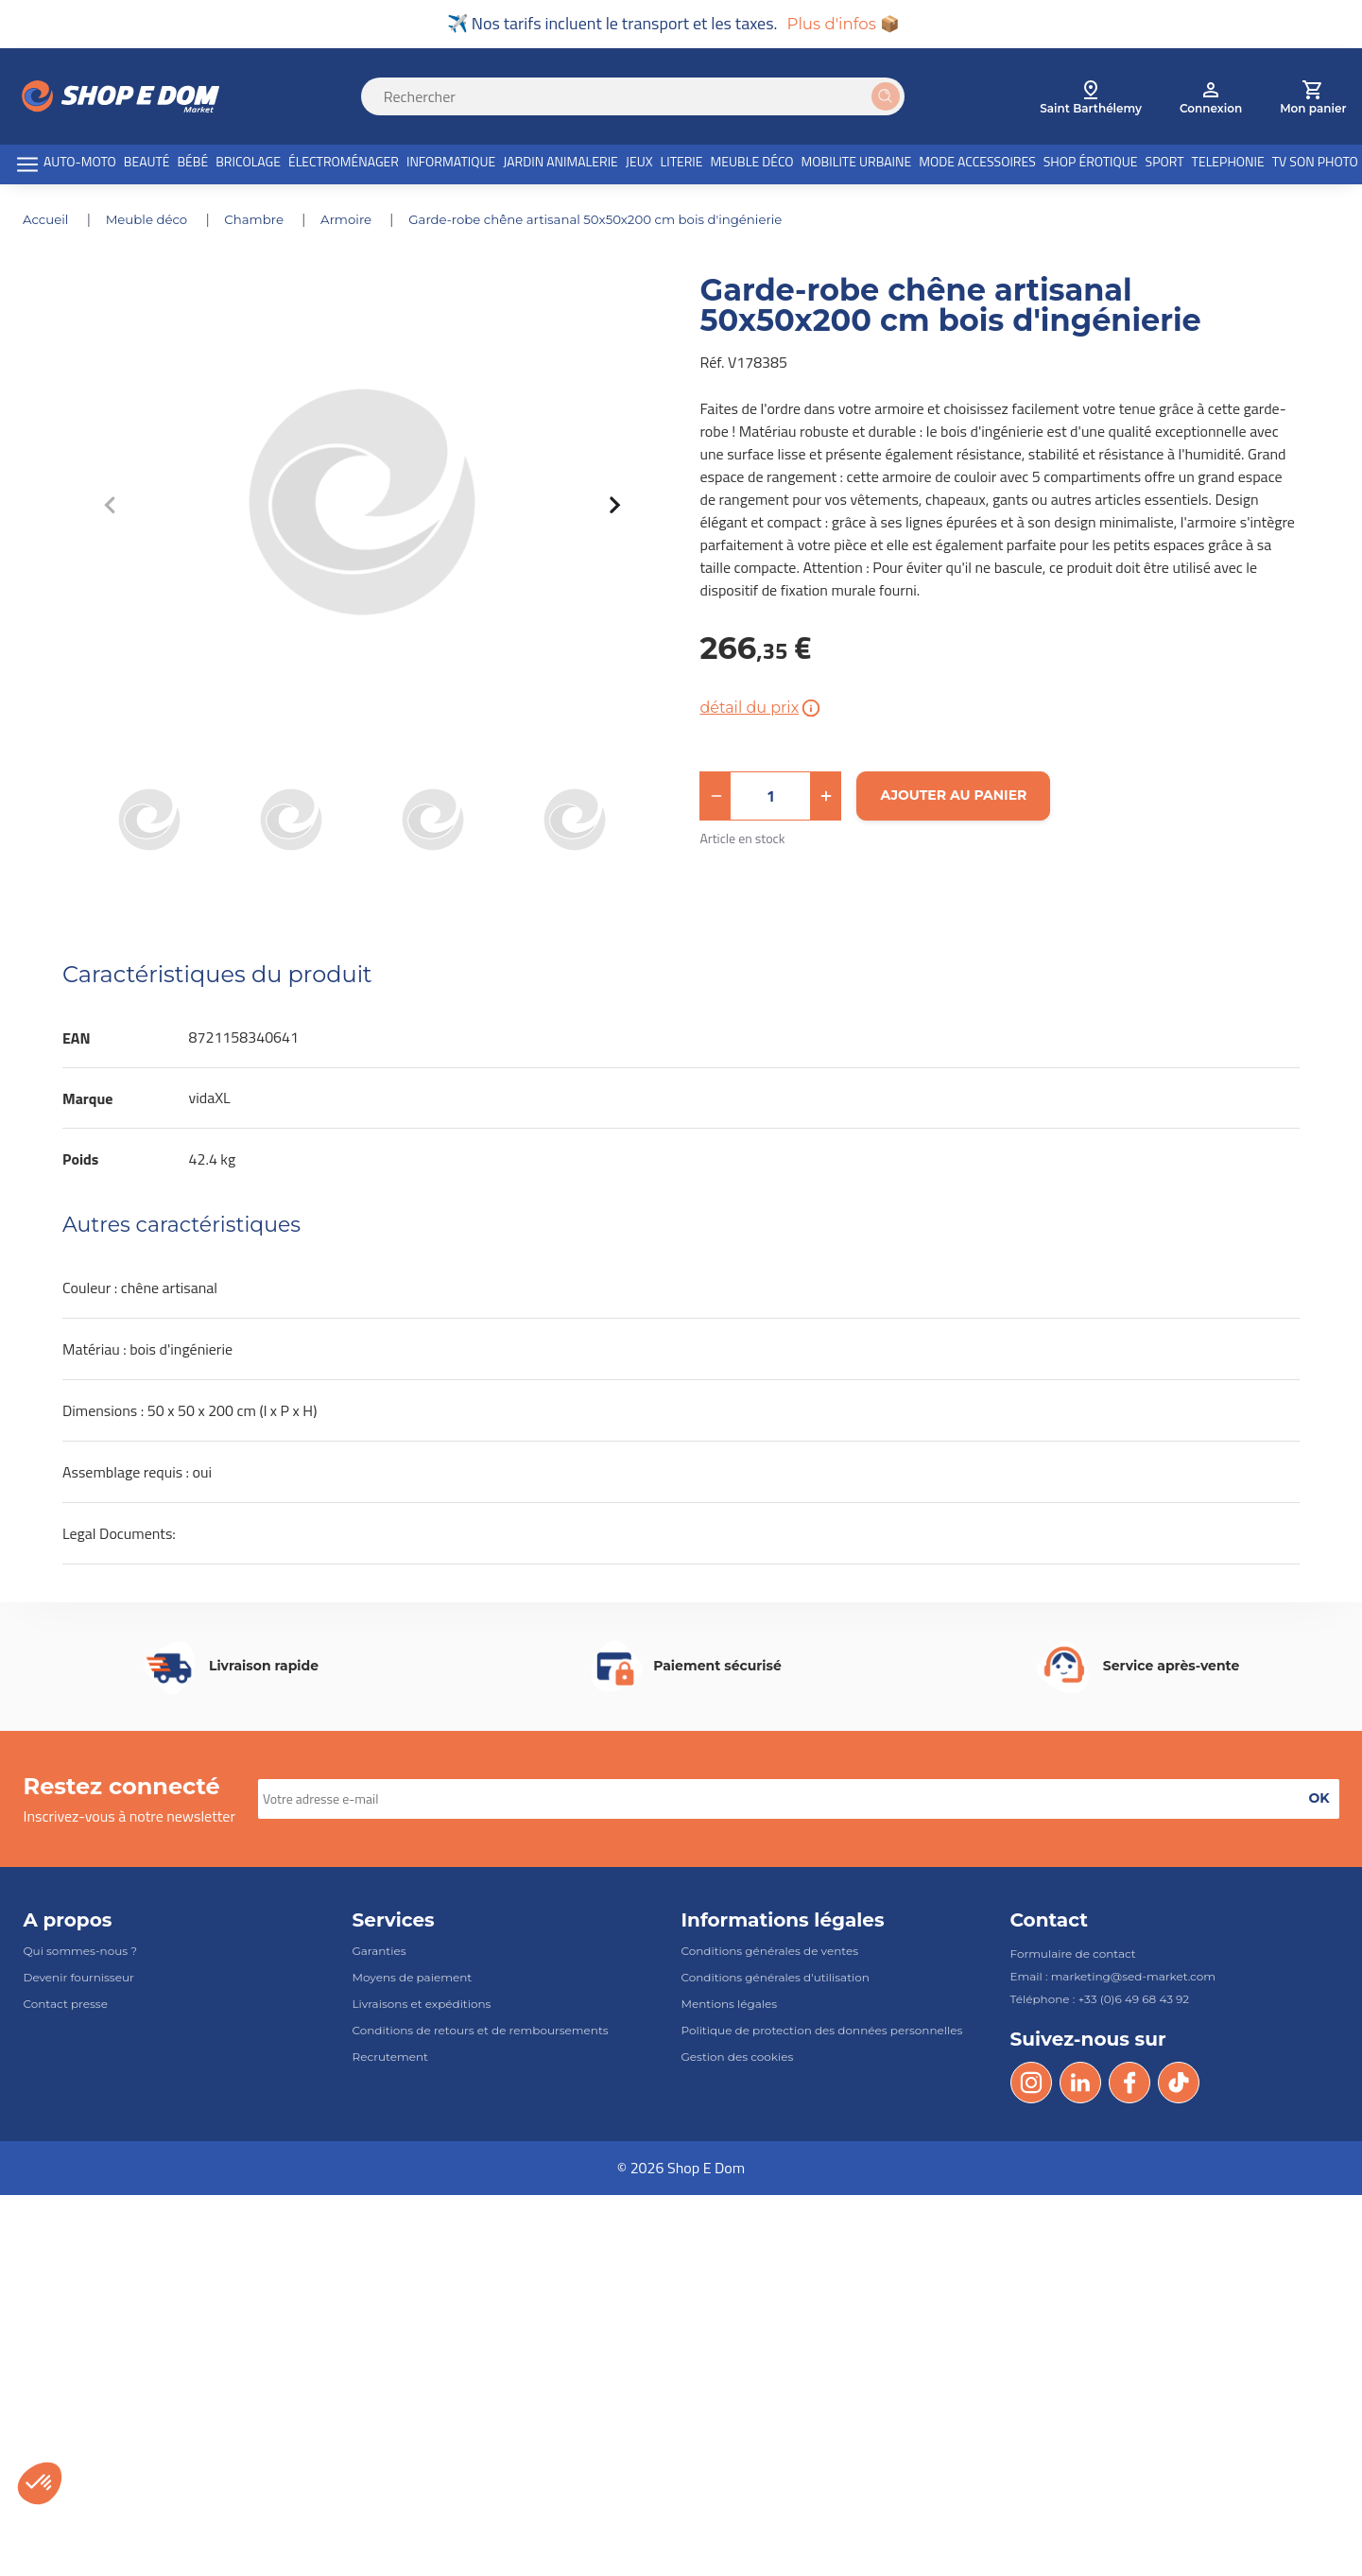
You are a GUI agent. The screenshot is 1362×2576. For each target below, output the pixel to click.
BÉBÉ (193, 164)
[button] (715, 797)
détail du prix (761, 710)
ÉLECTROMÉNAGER (343, 164)
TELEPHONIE (1228, 164)
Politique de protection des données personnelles (822, 2033)
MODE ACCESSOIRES (977, 164)
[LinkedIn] (1080, 2084)
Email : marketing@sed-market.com (1112, 1978)
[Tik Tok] (1178, 2084)
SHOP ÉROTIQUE (1090, 164)
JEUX (639, 164)
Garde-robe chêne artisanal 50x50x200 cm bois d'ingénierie (618, 221)
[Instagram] (1031, 2084)
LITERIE (681, 164)
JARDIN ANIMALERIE (560, 164)
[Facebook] (1129, 2084)
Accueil (49, 221)
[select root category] (1091, 98)
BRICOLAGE (248, 164)
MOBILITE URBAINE (857, 164)
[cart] (1313, 98)
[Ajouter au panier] (953, 797)
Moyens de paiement (413, 1979)
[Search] (644, 98)
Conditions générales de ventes (770, 1952)
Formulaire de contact (1073, 1955)
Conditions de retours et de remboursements (481, 2033)
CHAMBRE (265, 221)
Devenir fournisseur (79, 1979)
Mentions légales (729, 2005)
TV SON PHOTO (1315, 164)
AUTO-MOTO (79, 164)
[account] (1211, 98)
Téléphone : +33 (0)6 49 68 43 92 (1100, 2001)
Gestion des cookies (737, 2059)
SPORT (1165, 164)
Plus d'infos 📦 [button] (844, 24)
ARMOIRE (359, 221)
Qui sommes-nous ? (81, 1952)
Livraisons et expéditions (422, 2005)
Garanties (379, 1952)
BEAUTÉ (147, 164)
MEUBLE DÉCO (752, 164)
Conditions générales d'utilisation (775, 1979)
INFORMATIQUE (450, 164)
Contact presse (66, 2005)
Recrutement (390, 2059)
